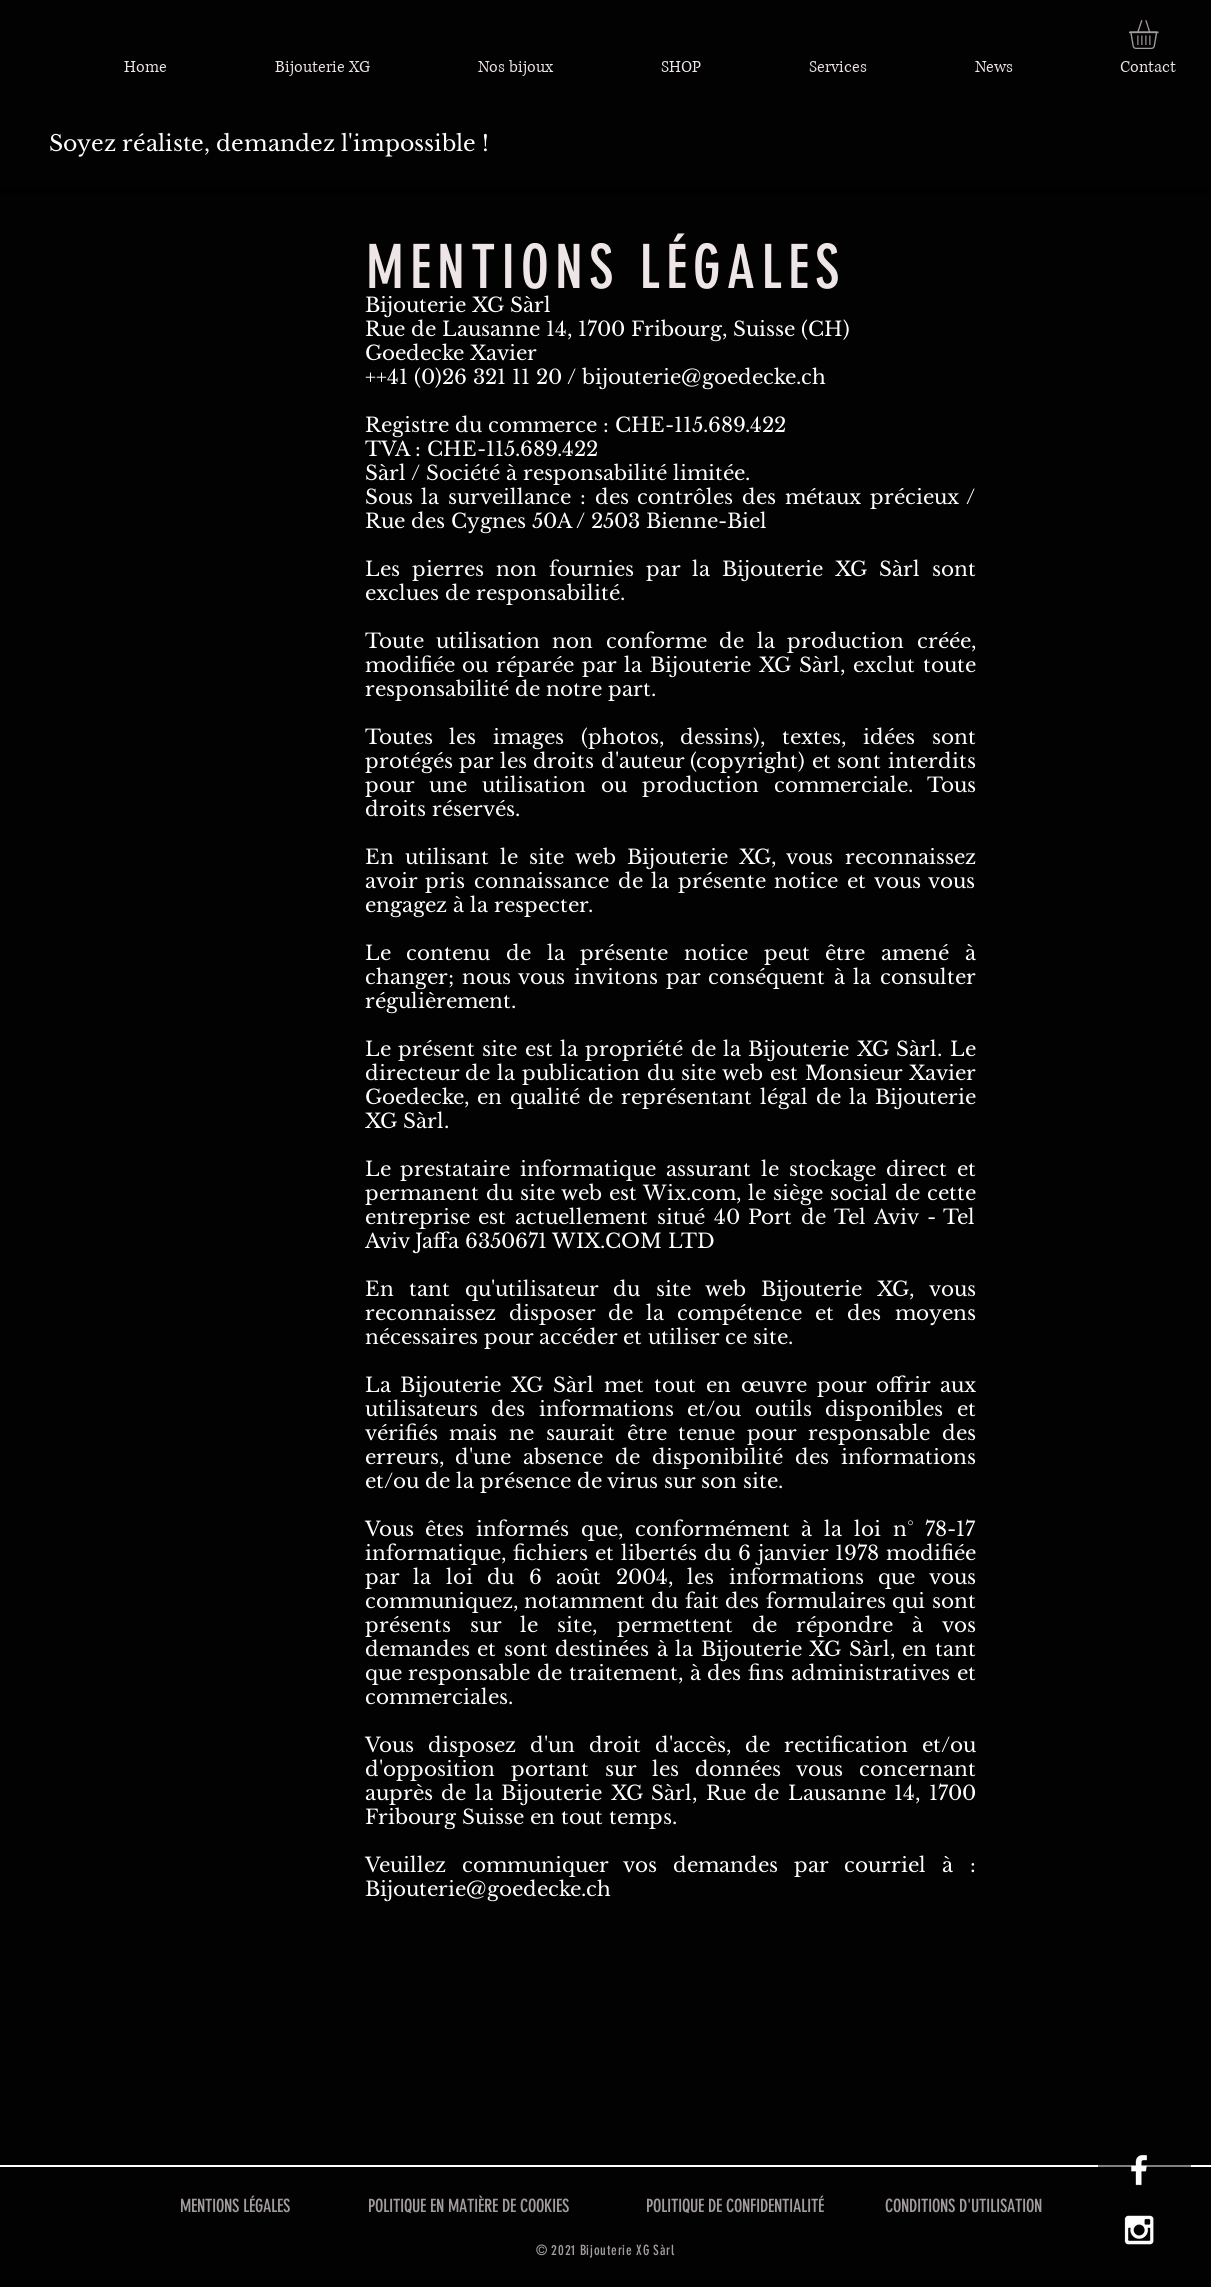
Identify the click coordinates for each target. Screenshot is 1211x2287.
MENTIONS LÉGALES (235, 2206)
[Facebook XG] (1139, 2170)
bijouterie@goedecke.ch (704, 377)
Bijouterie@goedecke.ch (488, 1889)
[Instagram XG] (1139, 2230)
